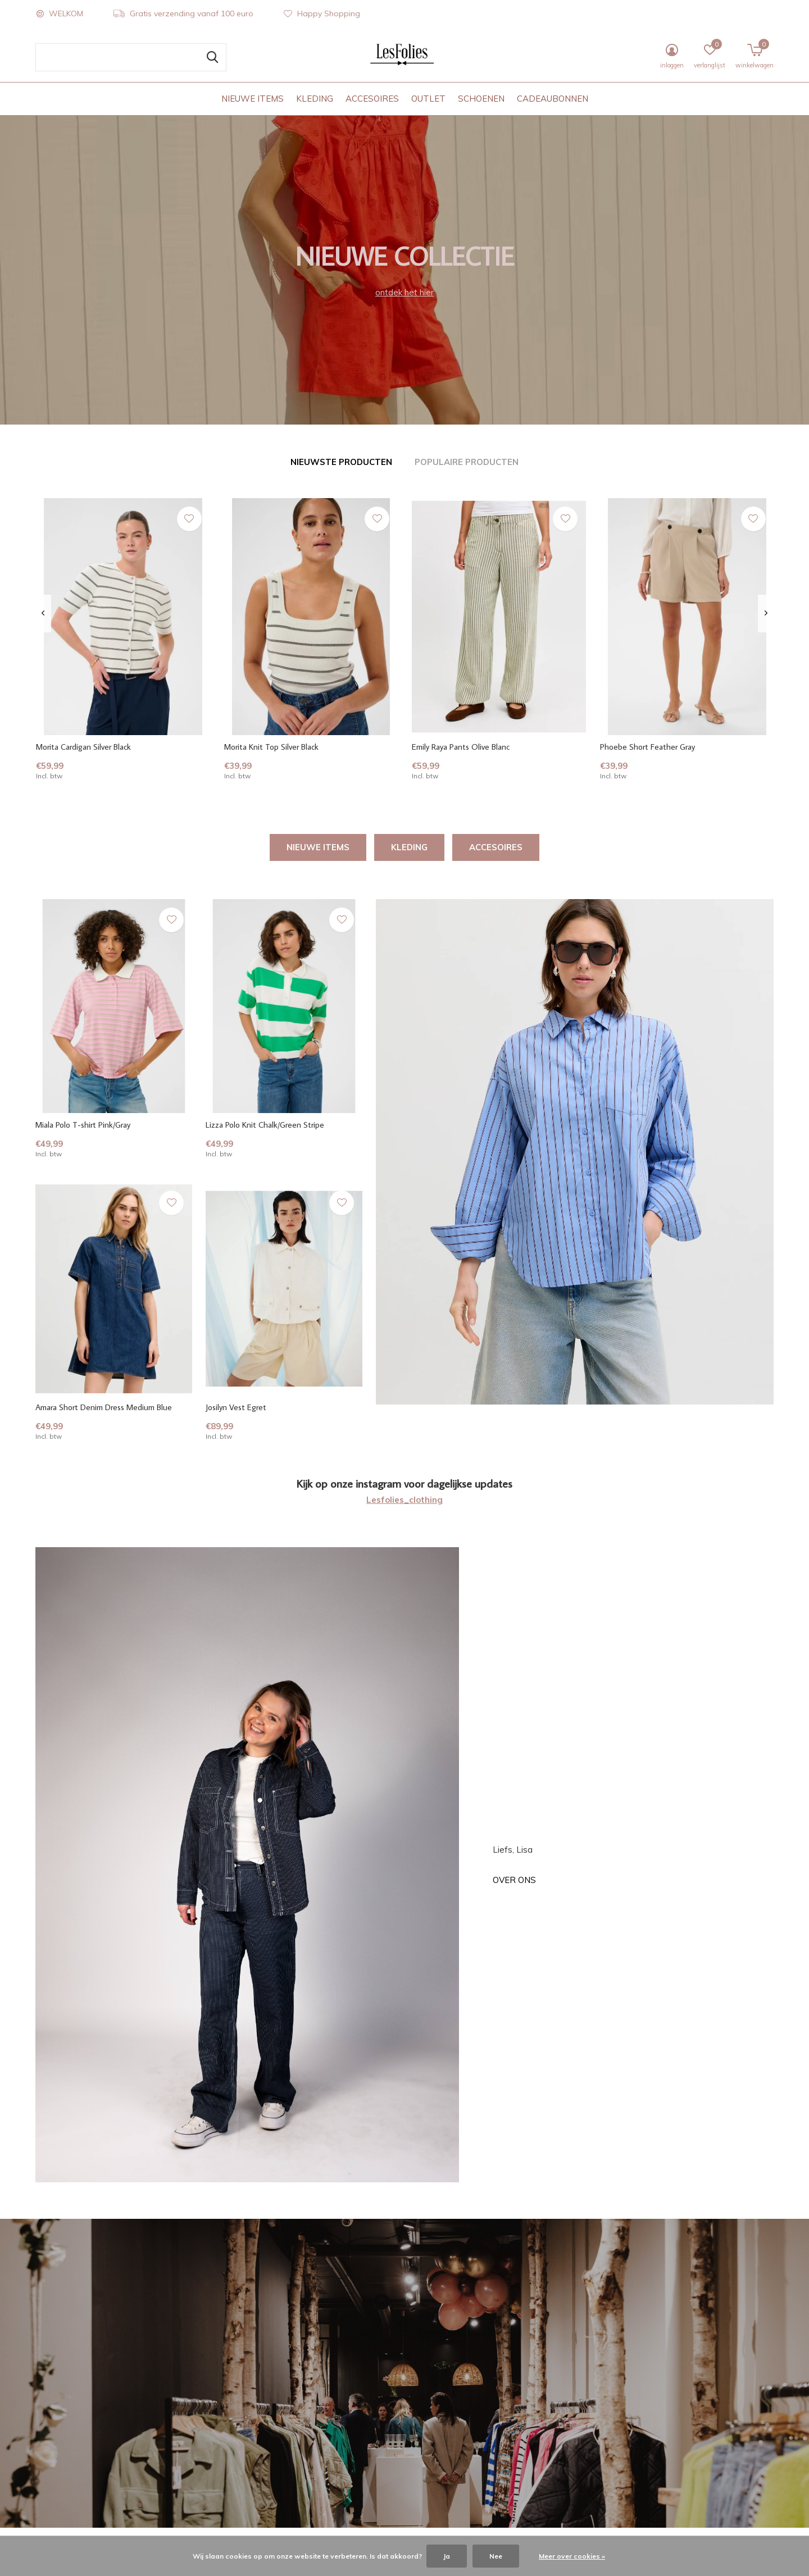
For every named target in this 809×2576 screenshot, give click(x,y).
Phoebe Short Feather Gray (647, 746)
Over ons (514, 1880)
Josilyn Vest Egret (236, 1407)
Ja (446, 2556)
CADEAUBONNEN (552, 98)
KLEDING (314, 98)
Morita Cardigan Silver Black (83, 746)
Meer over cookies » (572, 2556)
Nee (495, 2556)
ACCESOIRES (372, 98)
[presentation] (43, 613)
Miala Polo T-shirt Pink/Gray (82, 1124)
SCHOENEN (481, 98)
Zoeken (210, 57)
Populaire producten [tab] (467, 462)
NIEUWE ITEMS (252, 98)
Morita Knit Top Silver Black (271, 746)
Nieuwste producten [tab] (341, 462)
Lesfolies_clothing (404, 1499)
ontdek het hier (404, 292)
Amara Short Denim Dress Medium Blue (103, 1407)
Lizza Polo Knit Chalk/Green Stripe (265, 1124)
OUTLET (428, 98)
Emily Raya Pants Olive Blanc (461, 746)
